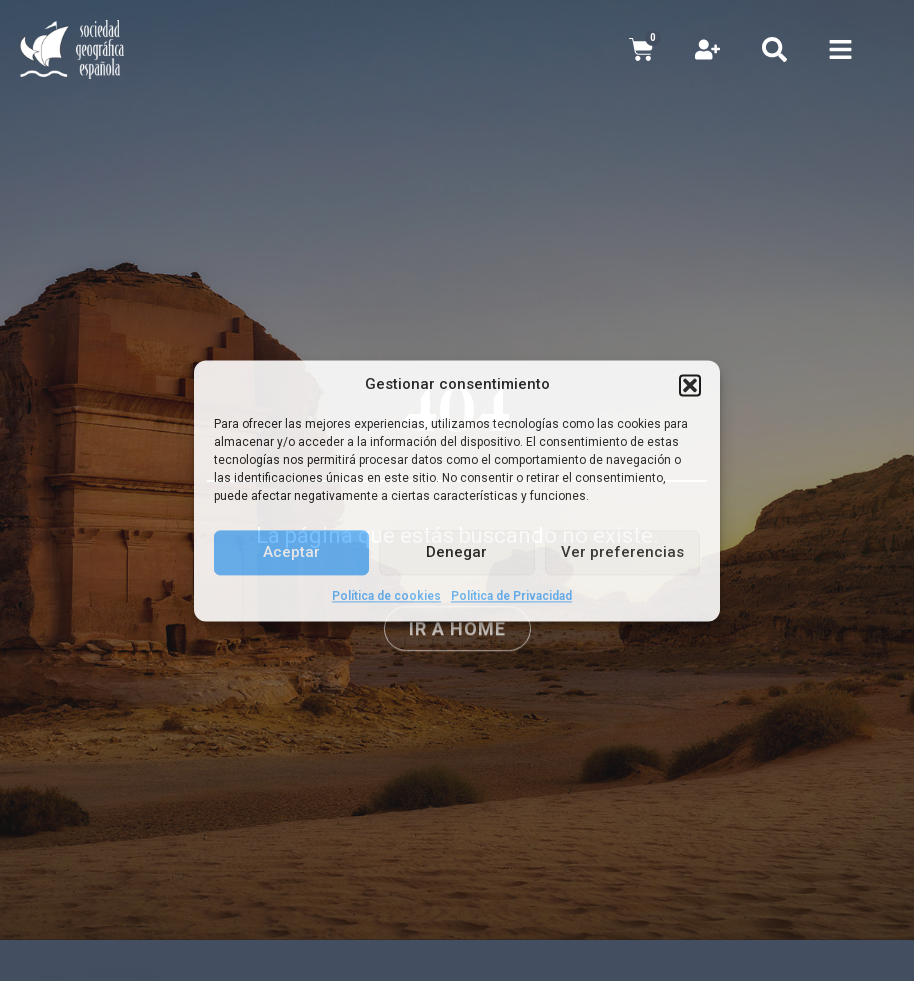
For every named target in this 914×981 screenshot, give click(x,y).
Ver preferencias (622, 552)
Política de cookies (386, 596)
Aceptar (291, 552)
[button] (690, 385)
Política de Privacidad (511, 596)
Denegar (456, 552)
